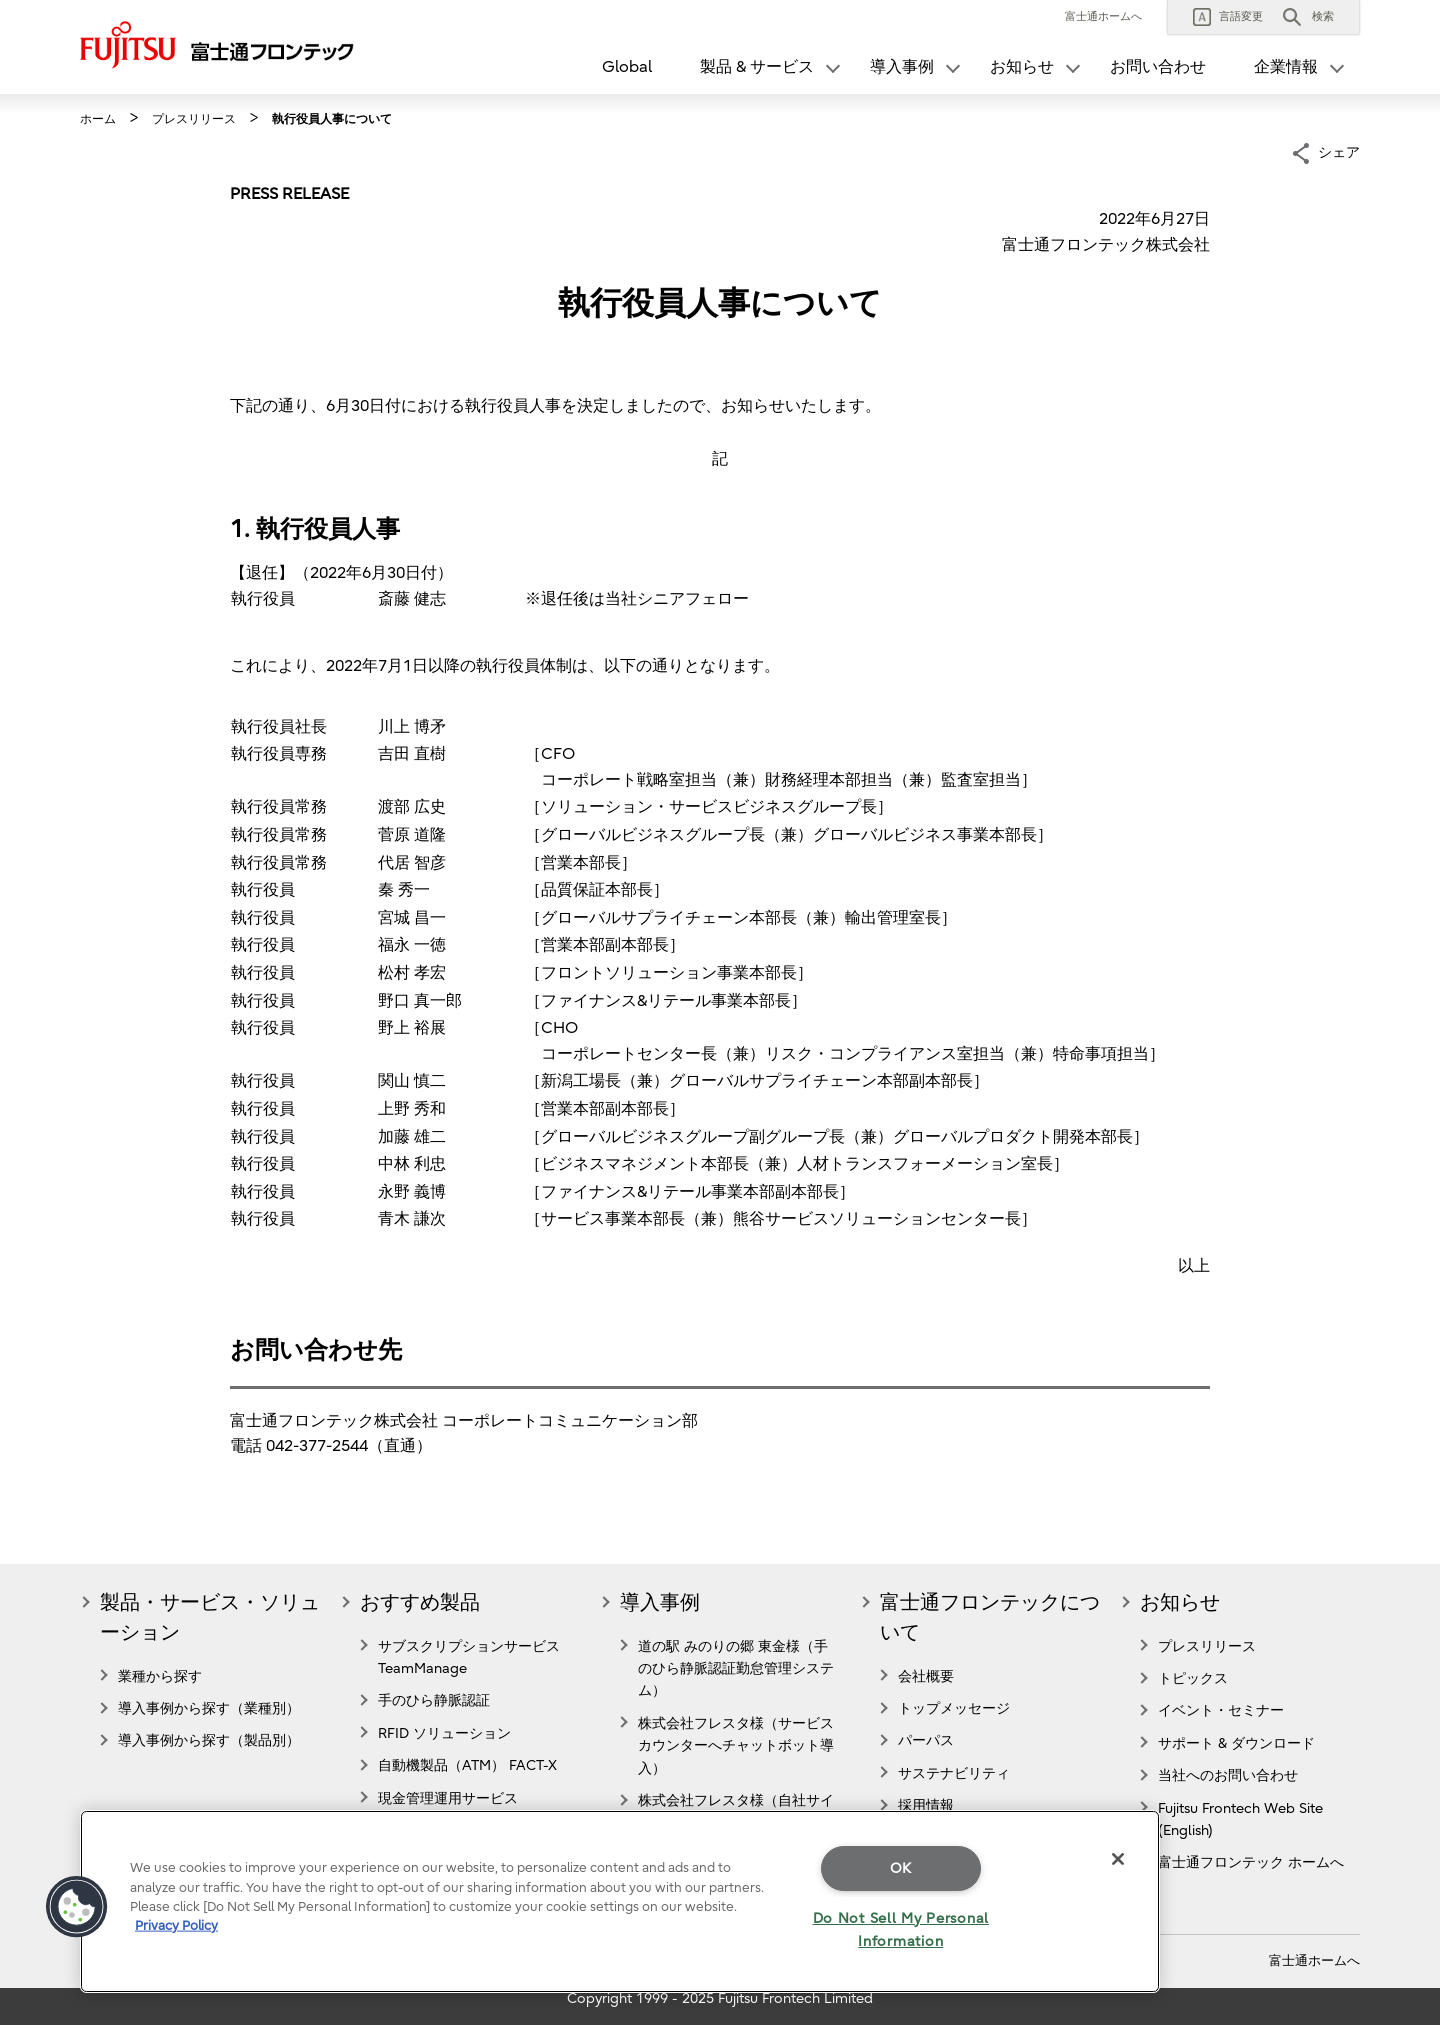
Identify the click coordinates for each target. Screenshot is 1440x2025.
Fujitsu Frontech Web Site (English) (1240, 1819)
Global (627, 67)
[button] (1228, 17)
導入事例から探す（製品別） (209, 1740)
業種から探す (160, 1676)
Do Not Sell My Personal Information (901, 1930)
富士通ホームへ (1103, 16)
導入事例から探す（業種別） (209, 1708)
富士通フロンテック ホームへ (1251, 1862)
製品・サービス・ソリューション (210, 1617)
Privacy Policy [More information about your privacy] (176, 1925)
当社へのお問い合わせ (1228, 1775)
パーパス (926, 1740)
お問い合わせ (1158, 67)
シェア (1339, 151)
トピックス (1193, 1678)
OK (901, 1868)
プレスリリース (1207, 1646)
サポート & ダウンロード (1236, 1743)
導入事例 (660, 1602)
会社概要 (926, 1676)
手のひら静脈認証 (434, 1700)
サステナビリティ (954, 1773)
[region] (620, 1901)
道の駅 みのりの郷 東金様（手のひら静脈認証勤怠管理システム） (736, 1669)
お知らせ (1180, 1602)
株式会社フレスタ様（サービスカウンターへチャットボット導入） (736, 1746)
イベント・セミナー (1221, 1710)
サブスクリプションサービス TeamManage (469, 1657)
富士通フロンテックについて (990, 1617)
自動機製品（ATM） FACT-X (467, 1765)
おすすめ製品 (420, 1602)
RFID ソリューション (444, 1733)
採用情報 (926, 1805)
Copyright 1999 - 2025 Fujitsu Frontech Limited (720, 1998)
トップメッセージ (954, 1708)
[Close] (1118, 1859)
